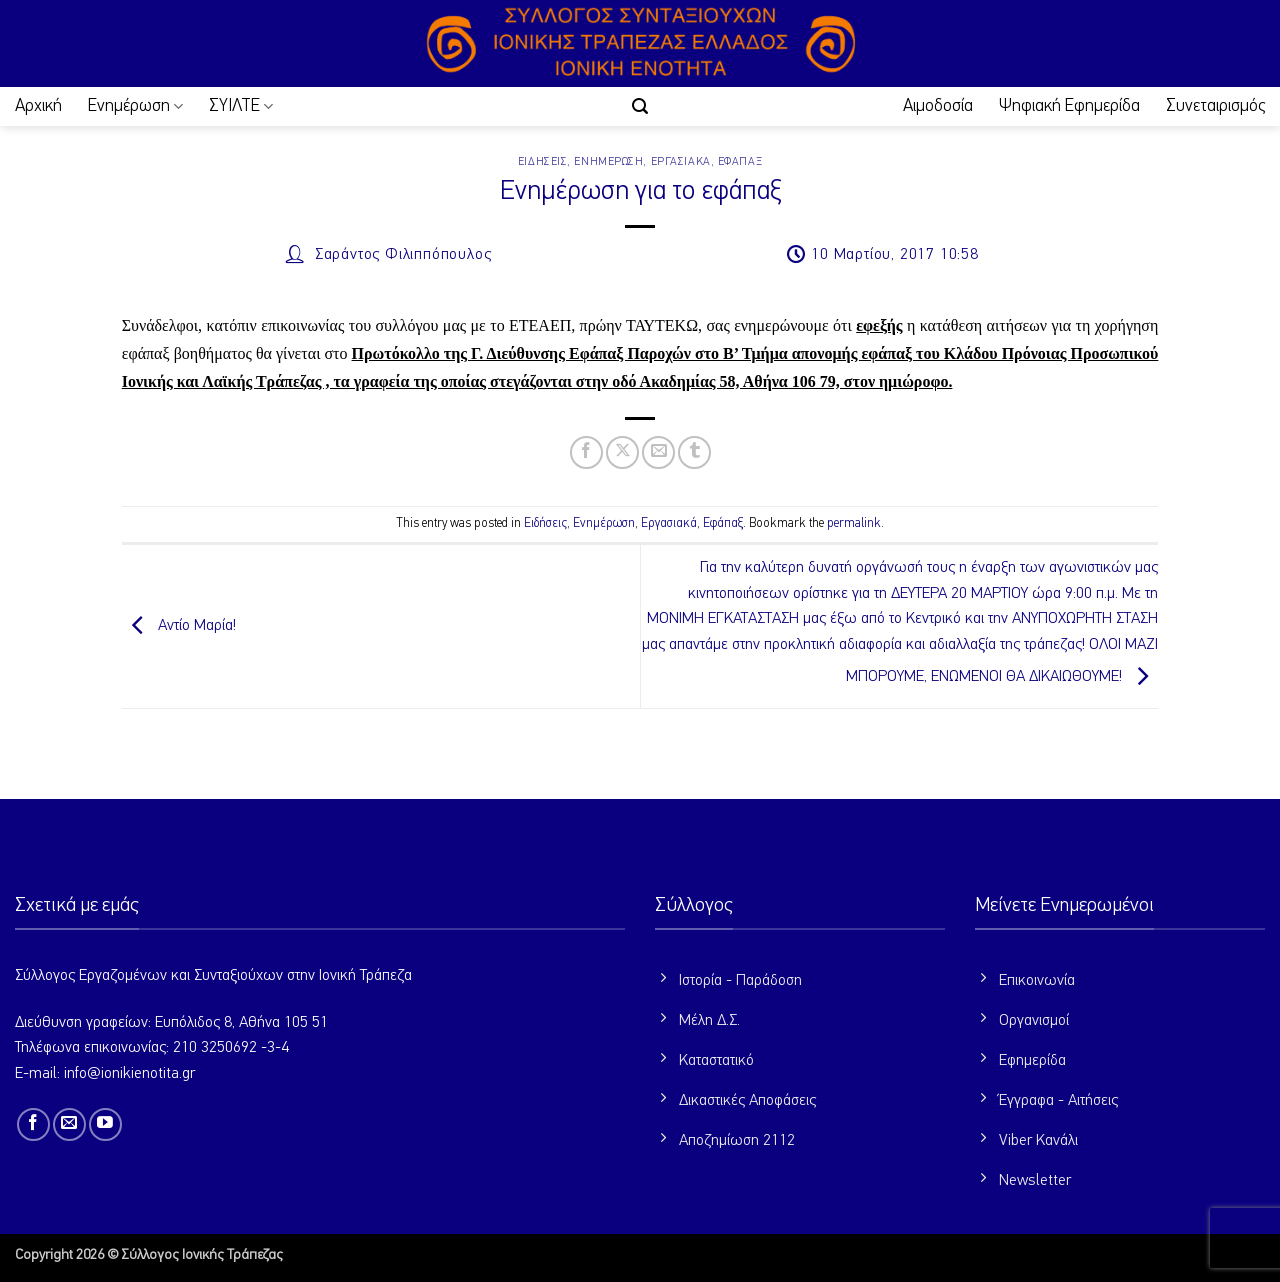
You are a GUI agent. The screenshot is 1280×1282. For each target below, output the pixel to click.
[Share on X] (622, 452)
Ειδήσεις (542, 161)
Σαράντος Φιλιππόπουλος (403, 255)
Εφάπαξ (740, 161)
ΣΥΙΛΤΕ (241, 106)
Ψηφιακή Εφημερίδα (1069, 106)
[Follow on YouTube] (105, 1124)
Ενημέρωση (135, 106)
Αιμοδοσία (938, 106)
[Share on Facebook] (586, 452)
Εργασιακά (681, 161)
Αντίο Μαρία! (179, 626)
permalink (854, 523)
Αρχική (38, 106)
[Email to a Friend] (658, 452)
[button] (640, 106)
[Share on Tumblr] (694, 452)
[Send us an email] (69, 1124)
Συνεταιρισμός (1215, 106)
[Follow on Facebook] (33, 1124)
